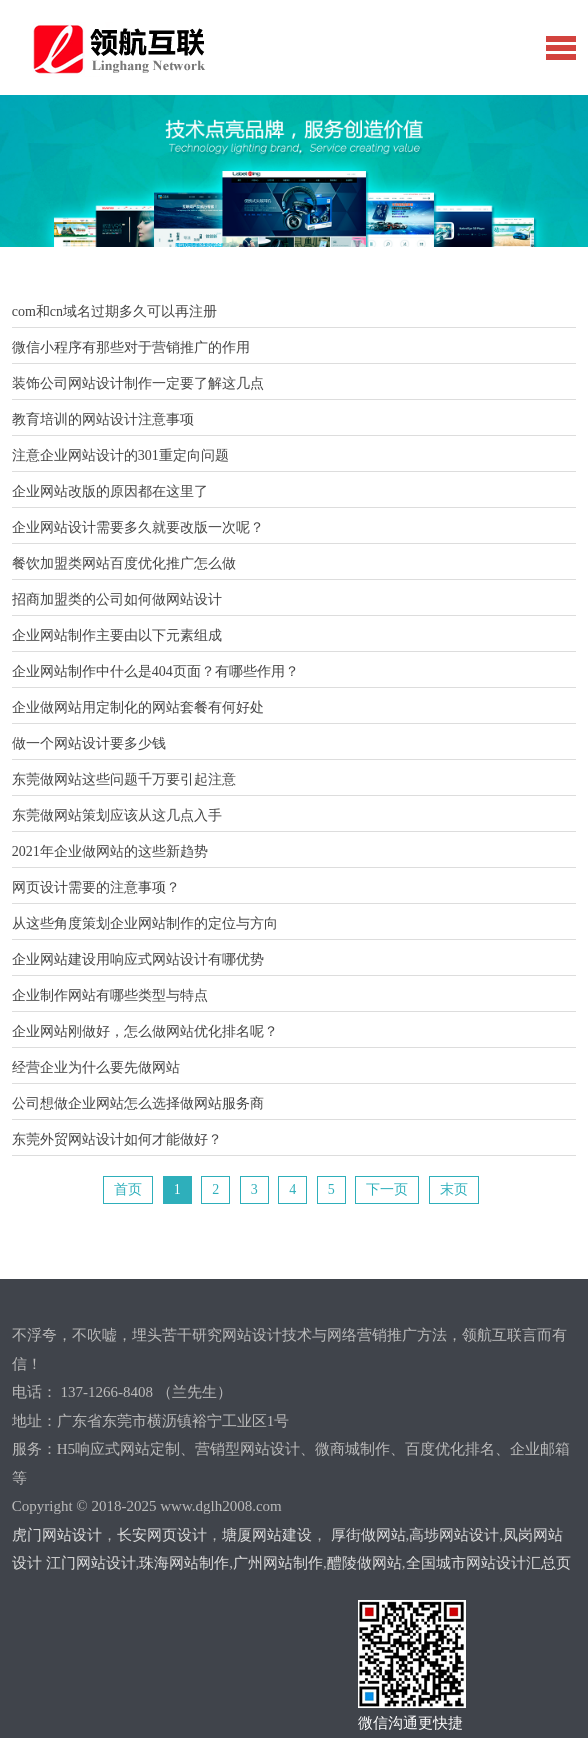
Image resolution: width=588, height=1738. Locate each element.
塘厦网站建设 (267, 1535)
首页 (128, 1189)
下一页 (387, 1189)
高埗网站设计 (454, 1535)
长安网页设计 (162, 1535)
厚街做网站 (368, 1535)
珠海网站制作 (184, 1563)
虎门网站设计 (57, 1535)
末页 (454, 1189)
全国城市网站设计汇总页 (488, 1563)
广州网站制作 (278, 1563)
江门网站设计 (91, 1563)
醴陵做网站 (364, 1563)
